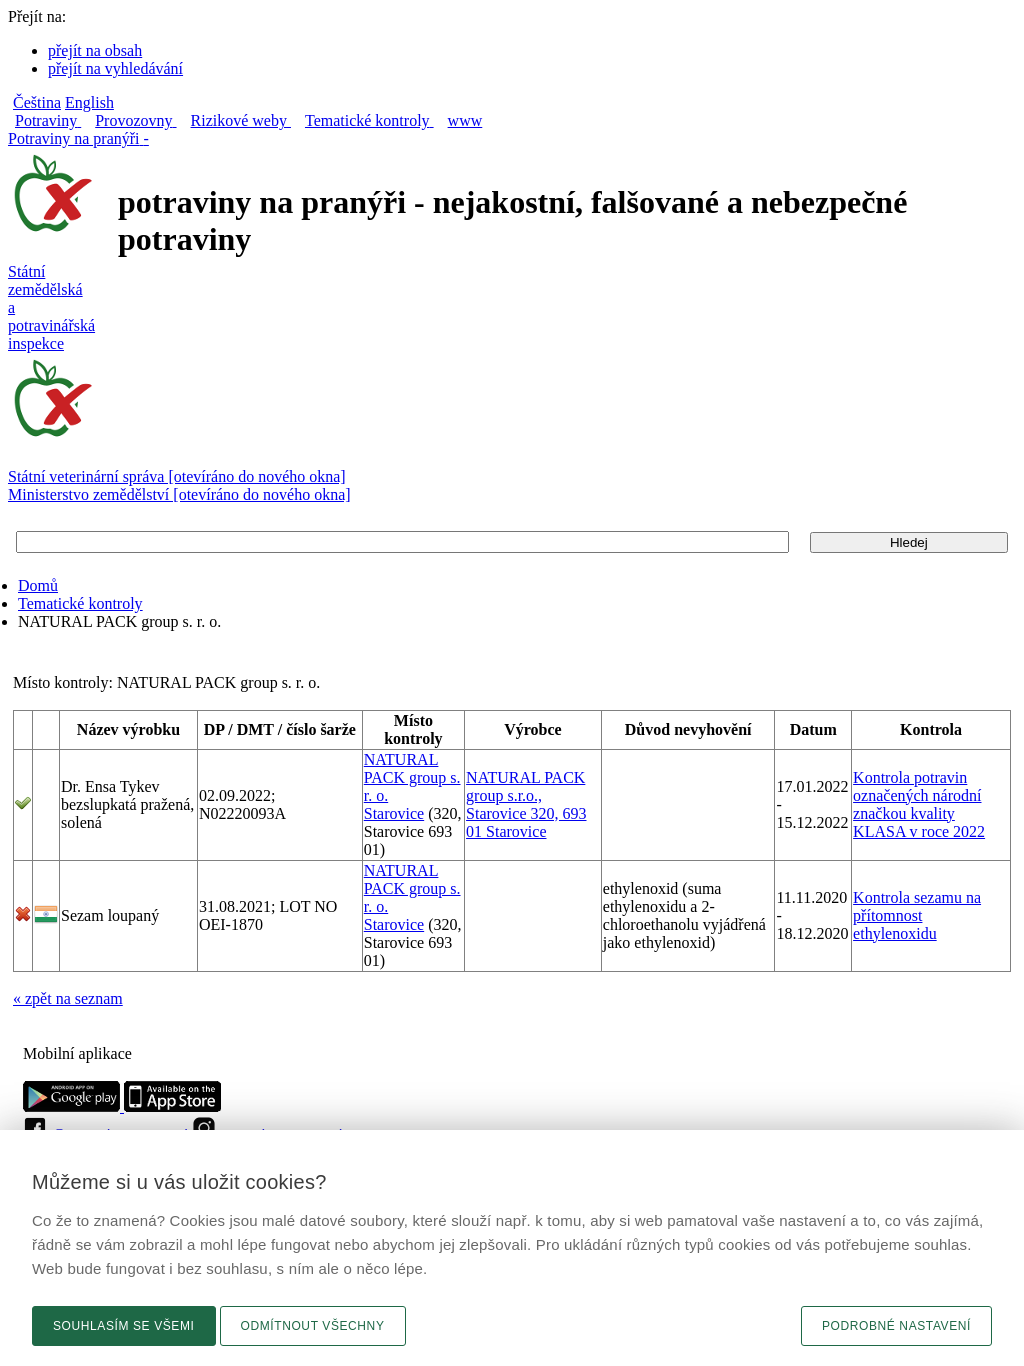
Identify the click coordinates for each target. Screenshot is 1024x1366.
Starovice (394, 813)
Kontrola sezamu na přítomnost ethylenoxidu (917, 915)
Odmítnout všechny (313, 1326)
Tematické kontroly (80, 603)
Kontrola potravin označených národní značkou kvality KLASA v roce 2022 (919, 804)
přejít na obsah (95, 50)
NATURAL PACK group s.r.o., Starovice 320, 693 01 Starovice (526, 804)
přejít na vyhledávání (115, 68)
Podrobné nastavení (896, 1326)
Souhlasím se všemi (124, 1326)
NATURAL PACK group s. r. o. (412, 777)
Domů (38, 585)
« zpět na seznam (68, 998)
